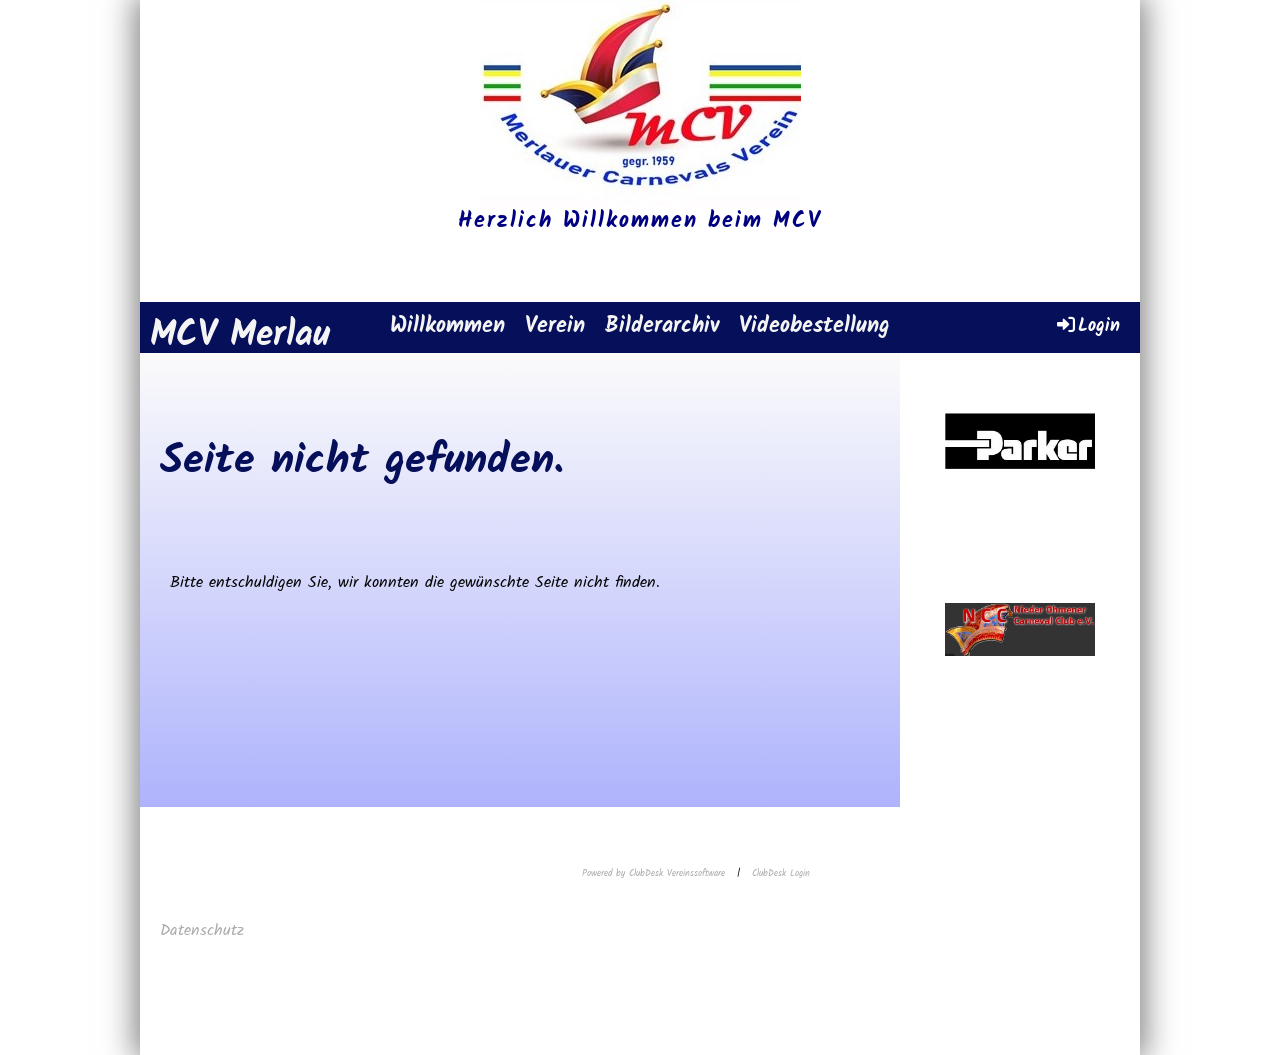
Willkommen (447, 326)
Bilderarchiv (662, 326)
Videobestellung (814, 326)
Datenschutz (205, 930)
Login (1087, 325)
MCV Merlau (240, 336)
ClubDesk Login (781, 873)
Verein (555, 326)
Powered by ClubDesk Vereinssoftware (653, 873)
